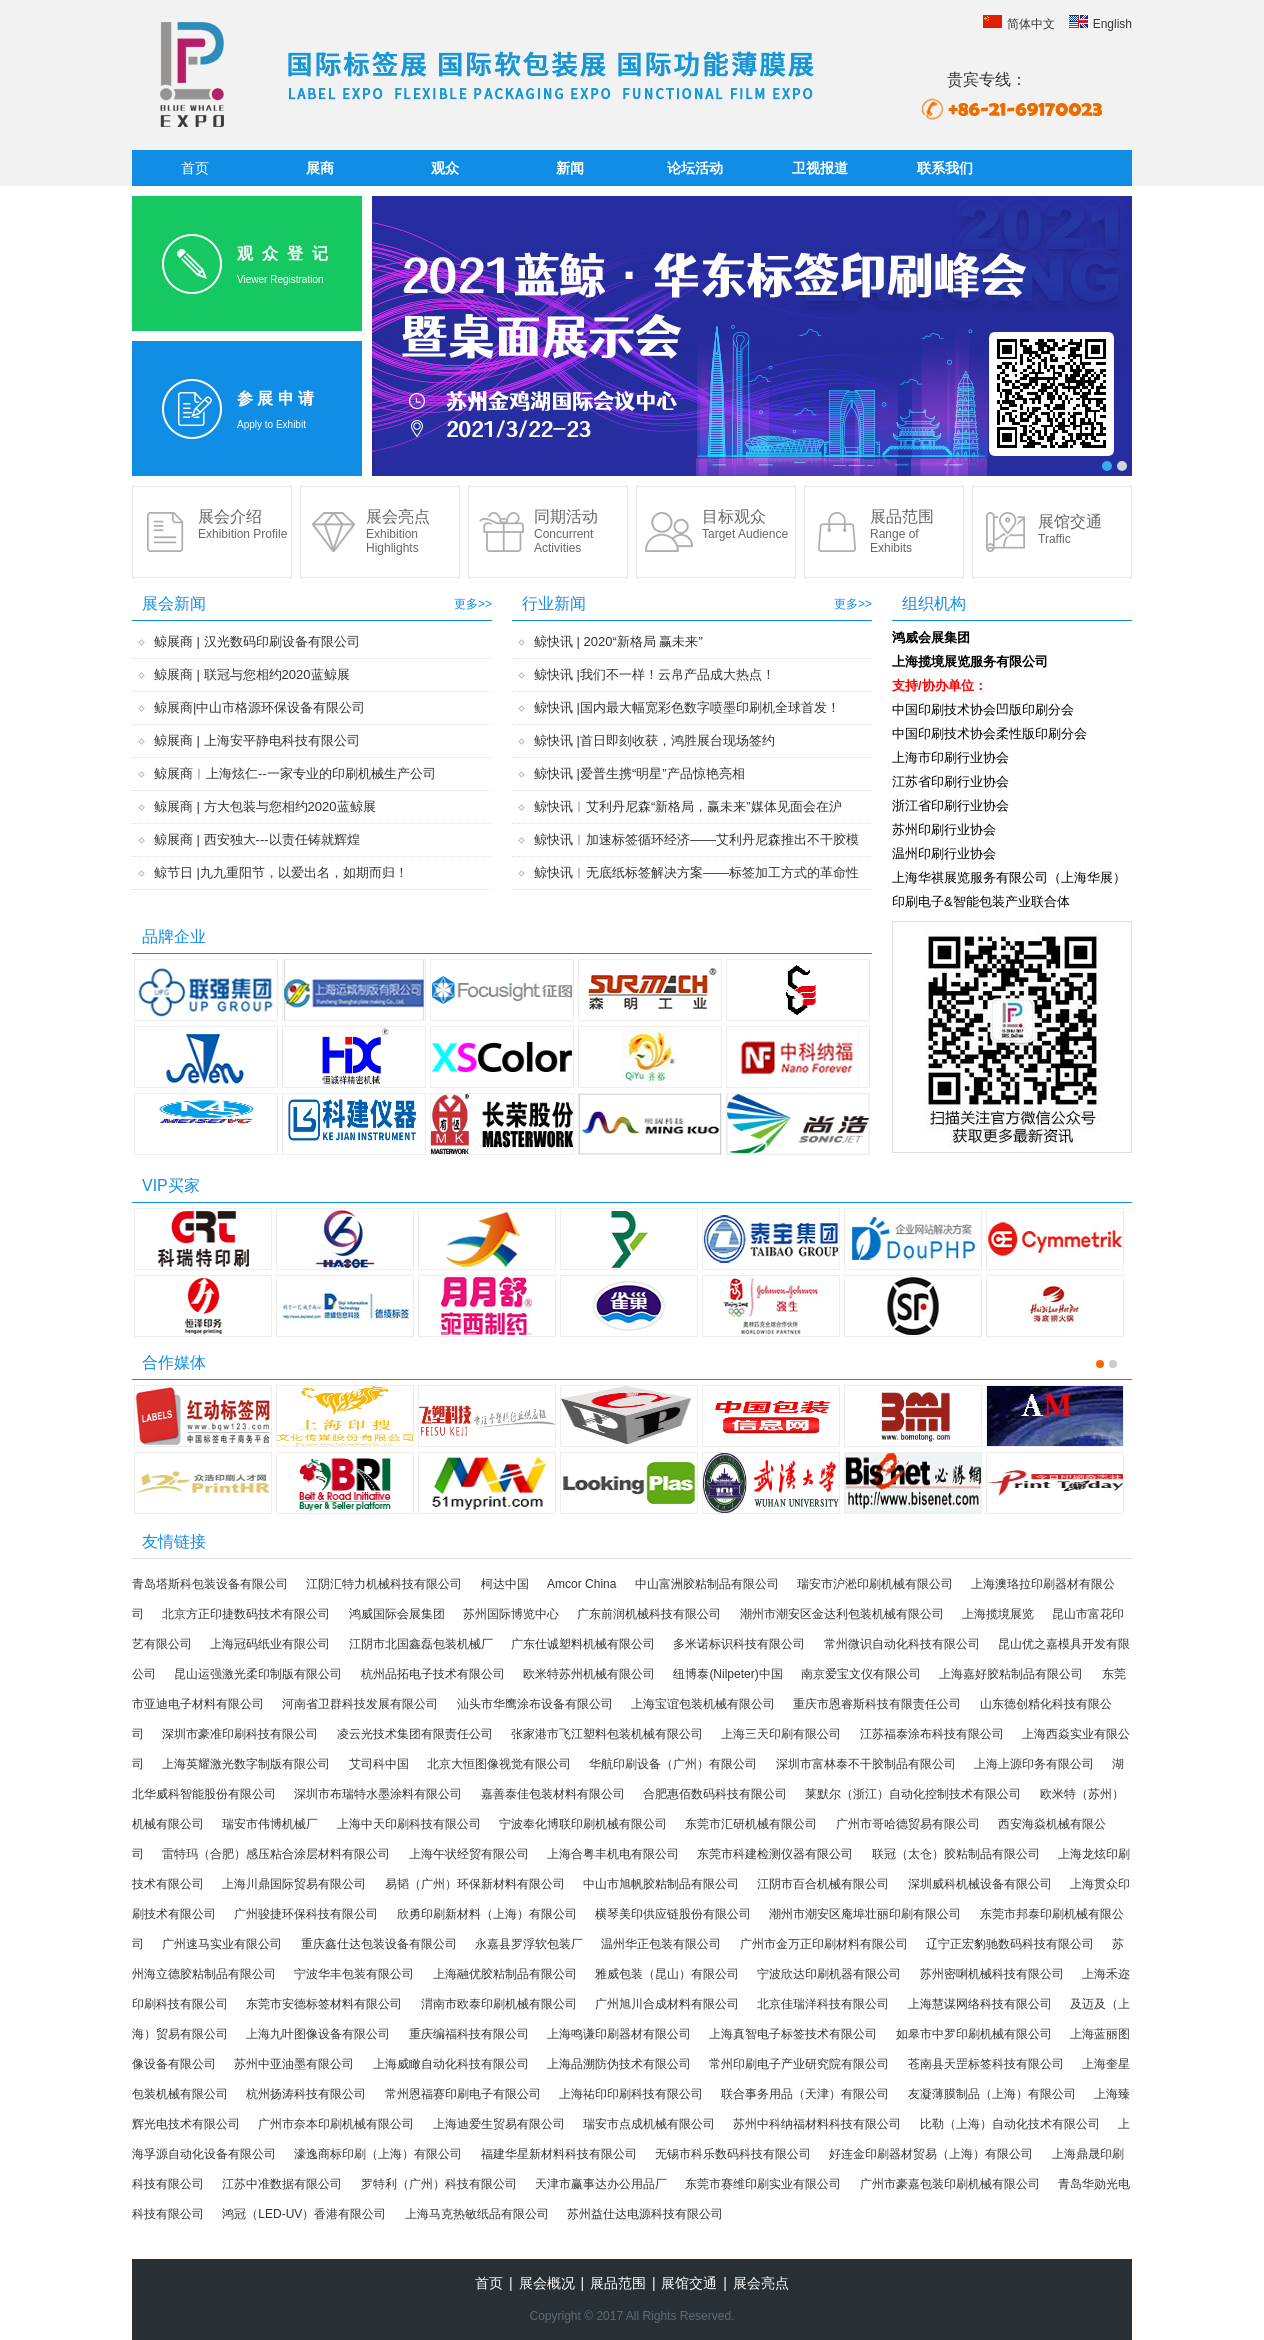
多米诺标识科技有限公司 (739, 1644)
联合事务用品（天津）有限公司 (805, 2094)
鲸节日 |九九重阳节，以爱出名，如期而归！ (281, 872)
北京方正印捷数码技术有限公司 (246, 1614)
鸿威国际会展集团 (397, 1614)
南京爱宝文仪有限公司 (861, 1674)
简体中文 (1019, 24)
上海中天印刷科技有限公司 (409, 1824)
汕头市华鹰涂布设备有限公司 (535, 1704)
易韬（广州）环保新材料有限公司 (475, 1884)
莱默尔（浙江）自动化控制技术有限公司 (913, 1794)
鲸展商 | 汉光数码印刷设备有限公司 (257, 641)
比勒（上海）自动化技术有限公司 (1010, 2124)
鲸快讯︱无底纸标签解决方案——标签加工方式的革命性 (696, 872)
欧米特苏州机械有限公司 (589, 1674)
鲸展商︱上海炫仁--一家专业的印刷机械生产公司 (295, 773)
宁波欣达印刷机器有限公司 (829, 1974)
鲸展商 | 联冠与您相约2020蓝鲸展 (252, 674)
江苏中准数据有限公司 (282, 2184)
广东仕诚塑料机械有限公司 (583, 1644)
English (1100, 24)
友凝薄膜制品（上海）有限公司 (992, 2094)
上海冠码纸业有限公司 (270, 1644)
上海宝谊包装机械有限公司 (703, 1704)
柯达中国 (505, 1584)
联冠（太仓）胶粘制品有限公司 (956, 1854)
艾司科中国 (379, 1764)
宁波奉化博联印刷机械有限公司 (583, 1824)
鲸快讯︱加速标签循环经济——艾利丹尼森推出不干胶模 (696, 839)
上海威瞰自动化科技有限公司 (451, 2064)
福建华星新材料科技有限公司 (559, 2154)
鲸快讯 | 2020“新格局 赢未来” (618, 641)
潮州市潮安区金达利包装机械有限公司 (842, 1614)
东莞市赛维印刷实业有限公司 (763, 2184)
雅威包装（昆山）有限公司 (667, 1974)
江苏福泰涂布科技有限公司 (932, 1734)
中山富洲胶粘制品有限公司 (707, 1584)
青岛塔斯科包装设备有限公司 (210, 1584)
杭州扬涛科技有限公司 (306, 2094)
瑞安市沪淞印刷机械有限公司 (875, 1584)
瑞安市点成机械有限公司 (649, 2124)
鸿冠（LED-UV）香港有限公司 (304, 2214)
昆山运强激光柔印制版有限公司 (258, 1674)
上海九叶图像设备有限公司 (318, 2034)
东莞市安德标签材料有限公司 (324, 2004)
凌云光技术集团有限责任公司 (415, 1734)
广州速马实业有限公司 (222, 1944)
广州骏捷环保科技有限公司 (306, 1914)
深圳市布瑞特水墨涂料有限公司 (378, 1794)
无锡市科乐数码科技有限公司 (733, 2154)
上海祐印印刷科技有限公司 (631, 2094)
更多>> (473, 604)
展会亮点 (398, 531)
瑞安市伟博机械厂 (270, 1824)
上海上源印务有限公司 (1034, 1764)
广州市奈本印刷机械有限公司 (336, 2124)
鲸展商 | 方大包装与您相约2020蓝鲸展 (265, 806)
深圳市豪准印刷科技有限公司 (240, 1734)
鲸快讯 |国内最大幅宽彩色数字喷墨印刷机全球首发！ (687, 707)
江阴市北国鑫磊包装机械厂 (421, 1644)
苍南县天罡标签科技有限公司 (986, 2064)
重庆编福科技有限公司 (469, 2034)
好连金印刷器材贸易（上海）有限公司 (931, 2154)
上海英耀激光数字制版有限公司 (246, 1764)
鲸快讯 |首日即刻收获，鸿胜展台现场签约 (654, 740)
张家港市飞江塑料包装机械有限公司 (607, 1734)
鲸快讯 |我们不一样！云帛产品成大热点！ (654, 674)
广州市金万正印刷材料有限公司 (824, 1944)
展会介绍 (242, 524)
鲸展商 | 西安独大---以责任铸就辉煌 (257, 839)
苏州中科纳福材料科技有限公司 (817, 2124)
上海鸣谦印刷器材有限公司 (619, 2034)
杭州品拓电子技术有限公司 (433, 1674)
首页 (195, 168)
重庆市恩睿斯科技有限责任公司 (877, 1704)
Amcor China (581, 1584)
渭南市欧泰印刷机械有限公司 (499, 2004)
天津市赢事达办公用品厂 (601, 2184)
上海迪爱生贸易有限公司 (499, 2124)
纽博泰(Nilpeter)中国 (727, 1674)
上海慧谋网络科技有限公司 (980, 2004)
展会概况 (547, 2283)
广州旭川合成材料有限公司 (667, 2004)
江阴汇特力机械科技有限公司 (384, 1584)
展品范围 (902, 531)
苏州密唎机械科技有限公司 (992, 1974)
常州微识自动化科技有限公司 (902, 1644)
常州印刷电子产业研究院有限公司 (799, 2064)
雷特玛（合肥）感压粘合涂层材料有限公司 (276, 1854)
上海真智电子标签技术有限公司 (793, 2034)
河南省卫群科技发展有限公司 (360, 1704)
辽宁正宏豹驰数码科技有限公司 (1010, 1944)
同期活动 (566, 531)
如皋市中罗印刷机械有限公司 (974, 2034)
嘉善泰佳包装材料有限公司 (553, 1794)
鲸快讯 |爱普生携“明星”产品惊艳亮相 (639, 773)
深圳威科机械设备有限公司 (980, 1884)
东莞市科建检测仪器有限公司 (775, 1854)
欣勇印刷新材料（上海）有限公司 (487, 1914)
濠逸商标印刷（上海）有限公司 (378, 2154)
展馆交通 (1070, 529)
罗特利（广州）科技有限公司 (439, 2184)
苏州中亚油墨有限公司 (294, 2064)
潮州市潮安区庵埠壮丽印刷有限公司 (865, 1914)
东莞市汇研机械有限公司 (751, 1824)
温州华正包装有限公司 (661, 1944)
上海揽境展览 (998, 1614)
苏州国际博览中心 (511, 1614)
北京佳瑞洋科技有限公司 (823, 2004)
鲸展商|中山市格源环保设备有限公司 (259, 707)
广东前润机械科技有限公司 (649, 1614)
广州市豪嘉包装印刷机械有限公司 (950, 2184)
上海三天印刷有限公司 (781, 1734)
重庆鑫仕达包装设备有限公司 (379, 1944)
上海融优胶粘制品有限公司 (505, 1974)
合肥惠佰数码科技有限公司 (715, 1794)
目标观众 (745, 524)
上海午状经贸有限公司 (469, 1854)
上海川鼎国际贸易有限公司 (294, 1884)
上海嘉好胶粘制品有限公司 (1011, 1674)
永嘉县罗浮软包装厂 (529, 1944)
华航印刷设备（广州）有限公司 (673, 1764)
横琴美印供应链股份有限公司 (673, 1914)
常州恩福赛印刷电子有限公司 (463, 2094)
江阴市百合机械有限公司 (823, 1884)
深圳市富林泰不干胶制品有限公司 (866, 1764)
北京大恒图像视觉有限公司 (499, 1764)
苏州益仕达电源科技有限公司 (645, 2214)
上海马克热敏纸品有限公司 (477, 2214)
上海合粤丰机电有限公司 (613, 1854)
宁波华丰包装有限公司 (354, 1974)
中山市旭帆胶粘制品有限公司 (661, 1884)
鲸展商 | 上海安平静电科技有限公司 (257, 740)
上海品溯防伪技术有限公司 (619, 2064)
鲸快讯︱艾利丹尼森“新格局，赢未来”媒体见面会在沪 (688, 806)
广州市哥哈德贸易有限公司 (908, 1824)
